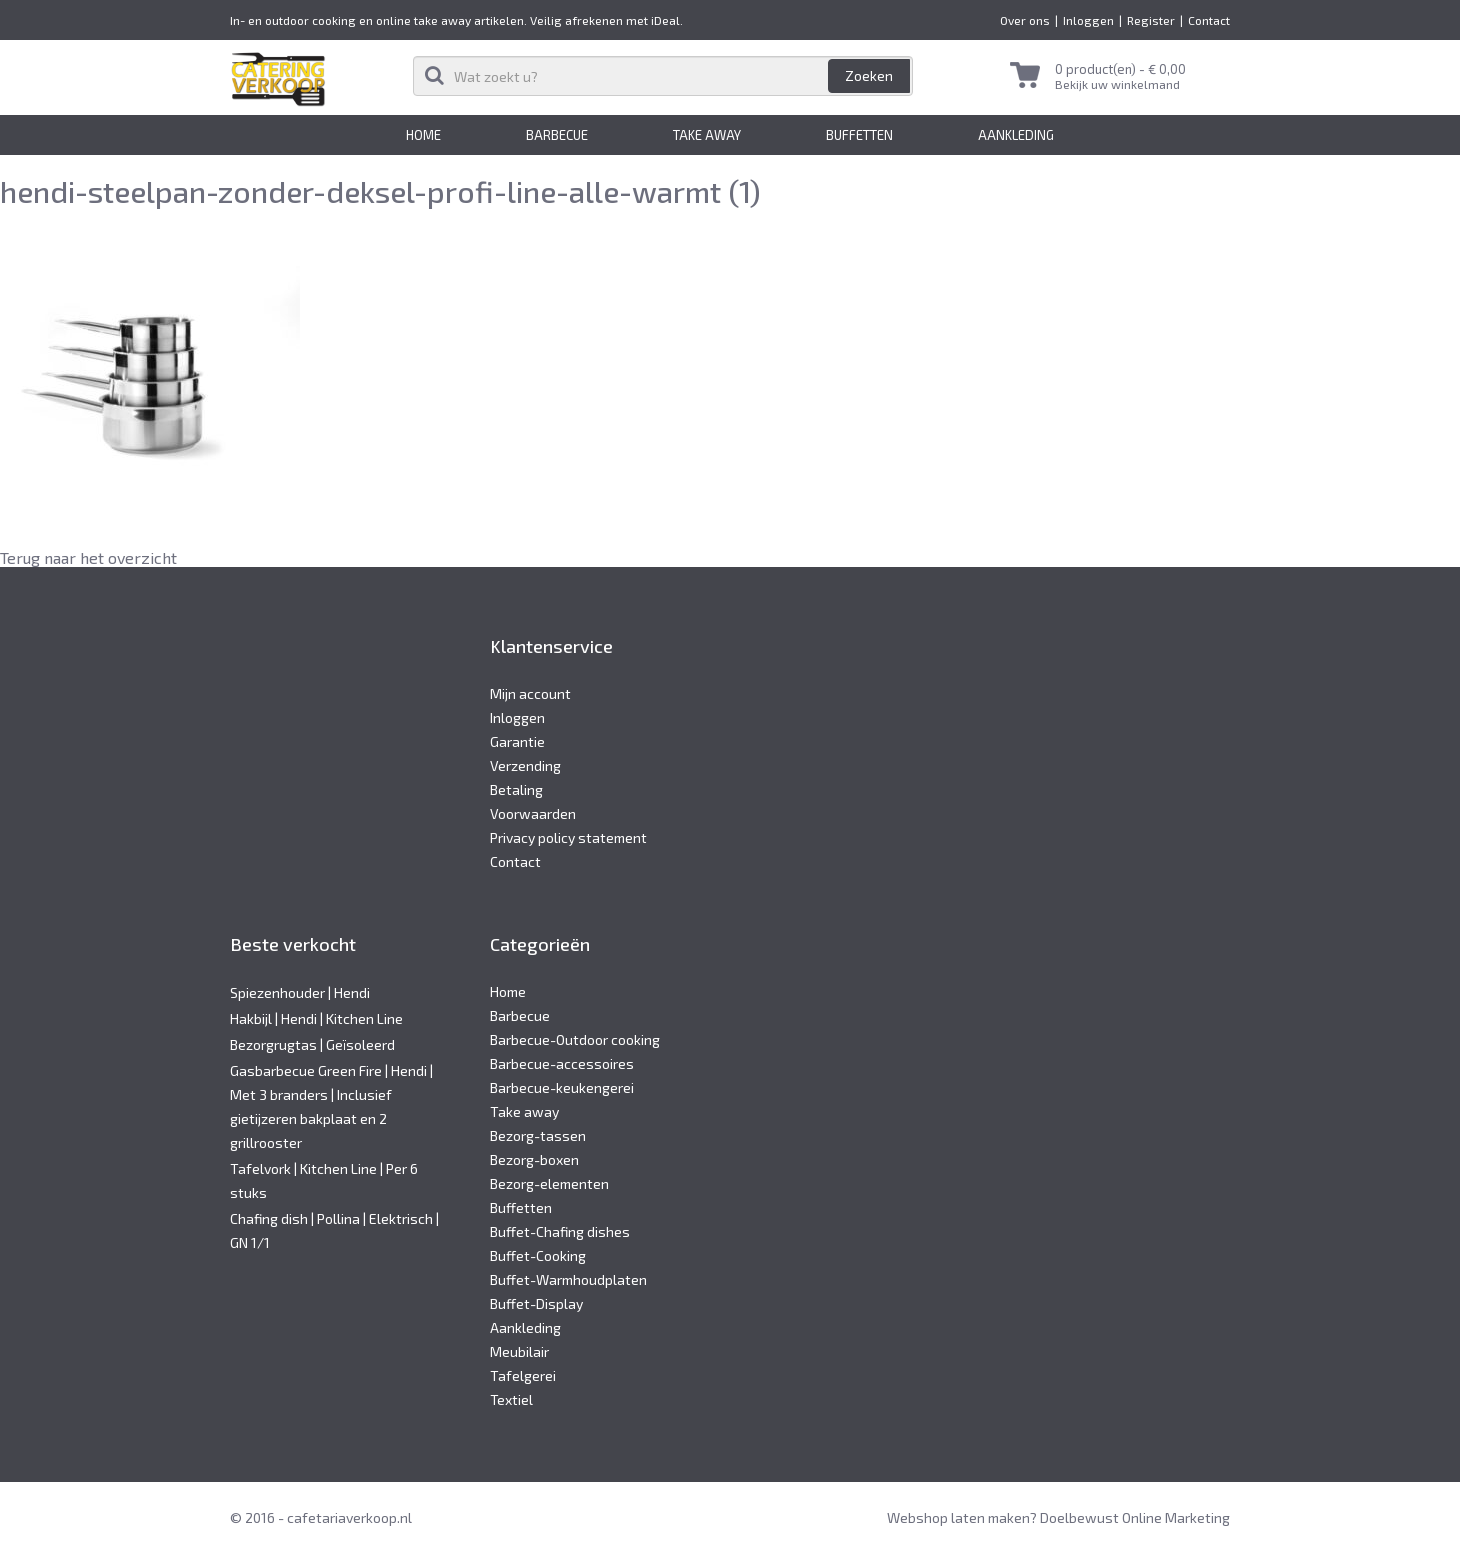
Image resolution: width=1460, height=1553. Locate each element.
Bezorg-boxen (534, 1159)
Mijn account (530, 693)
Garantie (517, 741)
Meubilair (519, 1351)
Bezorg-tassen (538, 1135)
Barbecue (557, 135)
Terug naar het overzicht (88, 557)
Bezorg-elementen (549, 1183)
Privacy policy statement (568, 837)
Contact (1209, 20)
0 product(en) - (1120, 69)
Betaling (516, 789)
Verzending (525, 765)
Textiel (511, 1399)
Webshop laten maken (958, 1517)
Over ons (1025, 20)
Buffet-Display (536, 1303)
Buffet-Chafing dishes (560, 1231)
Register (1151, 20)
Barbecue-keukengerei (562, 1087)
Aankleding (1016, 135)
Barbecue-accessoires (562, 1063)
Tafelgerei (523, 1375)
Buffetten (859, 135)
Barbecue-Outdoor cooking (575, 1039)
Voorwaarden (533, 813)
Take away (707, 135)
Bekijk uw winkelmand (1117, 84)
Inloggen (1088, 20)
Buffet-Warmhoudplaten (568, 1279)
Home (423, 135)
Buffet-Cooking (538, 1255)
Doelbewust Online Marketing (1135, 1517)
